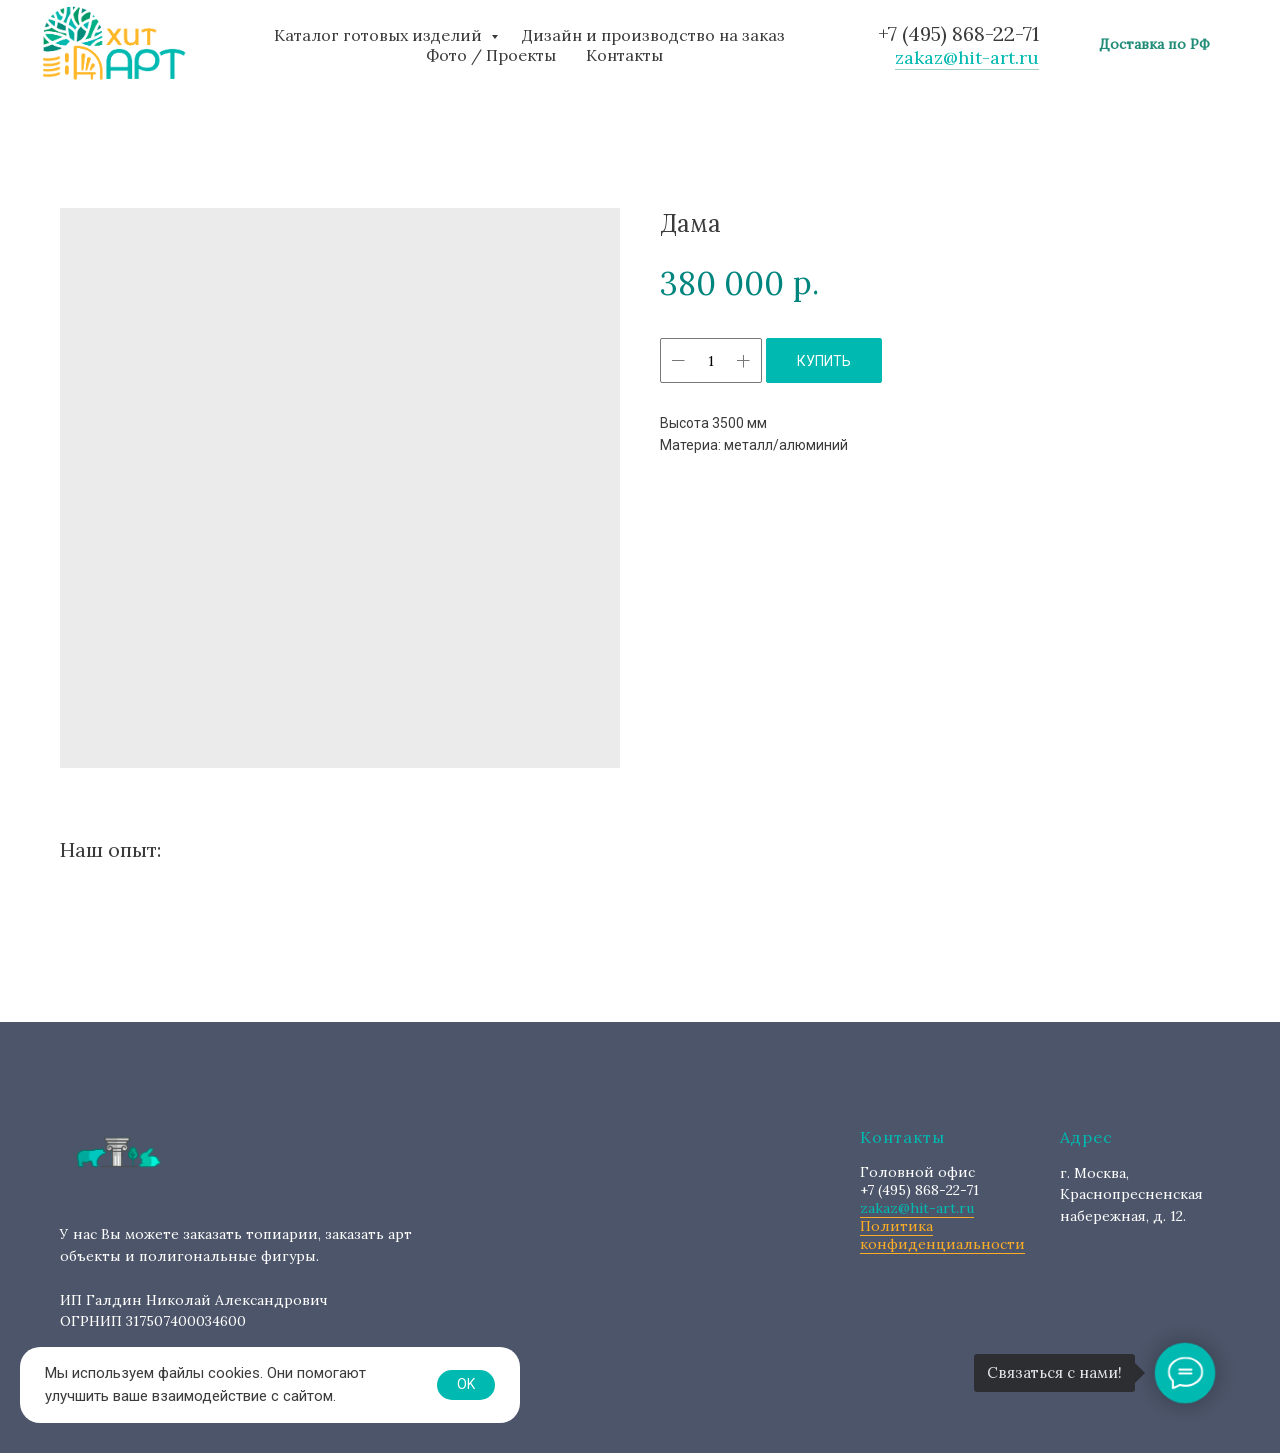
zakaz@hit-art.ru (967, 57)
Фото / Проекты (491, 55)
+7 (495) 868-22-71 (958, 33)
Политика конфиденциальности (942, 1235)
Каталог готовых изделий (380, 35)
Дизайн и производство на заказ (653, 35)
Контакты (624, 55)
